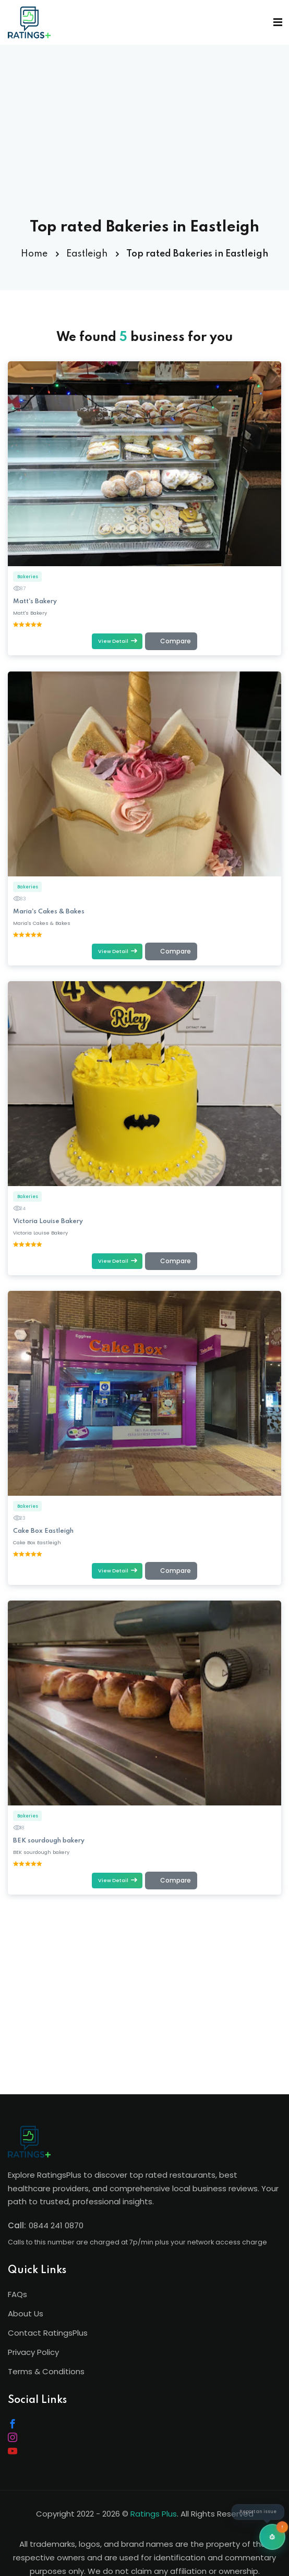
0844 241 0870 (56, 2225)
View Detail (117, 641)
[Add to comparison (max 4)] (171, 642)
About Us (25, 2313)
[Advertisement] (145, 146)
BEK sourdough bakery (49, 1841)
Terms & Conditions (46, 2371)
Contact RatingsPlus (48, 2332)
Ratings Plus (153, 2513)
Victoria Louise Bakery (48, 1221)
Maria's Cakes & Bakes (49, 912)
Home (34, 254)
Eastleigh (86, 254)
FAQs (17, 2294)
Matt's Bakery (35, 602)
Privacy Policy (33, 2352)
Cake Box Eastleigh (43, 1531)
